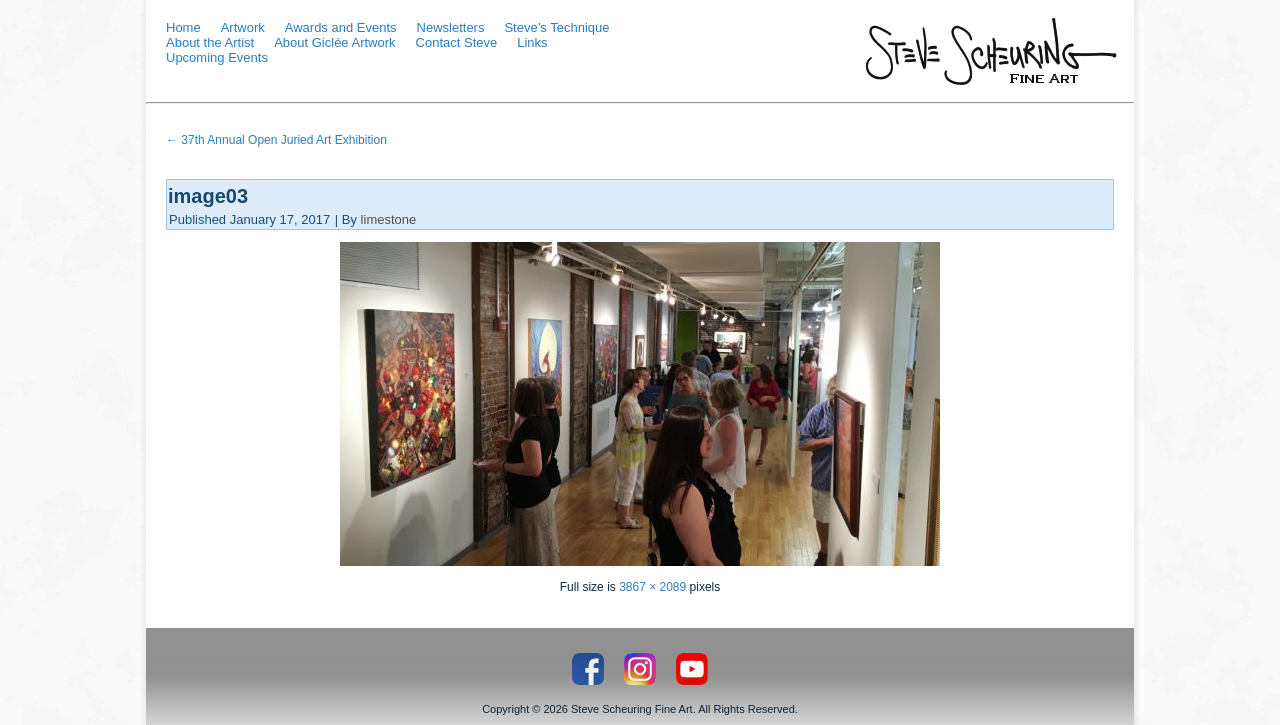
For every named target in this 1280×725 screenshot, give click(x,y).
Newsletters (451, 27)
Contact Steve (457, 42)
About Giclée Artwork (334, 42)
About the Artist (210, 42)
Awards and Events (341, 27)
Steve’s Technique (556, 27)
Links (532, 42)
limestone (389, 219)
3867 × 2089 (652, 587)
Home (183, 27)
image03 (208, 196)
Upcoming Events (217, 57)
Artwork (243, 27)
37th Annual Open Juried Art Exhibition (276, 140)
